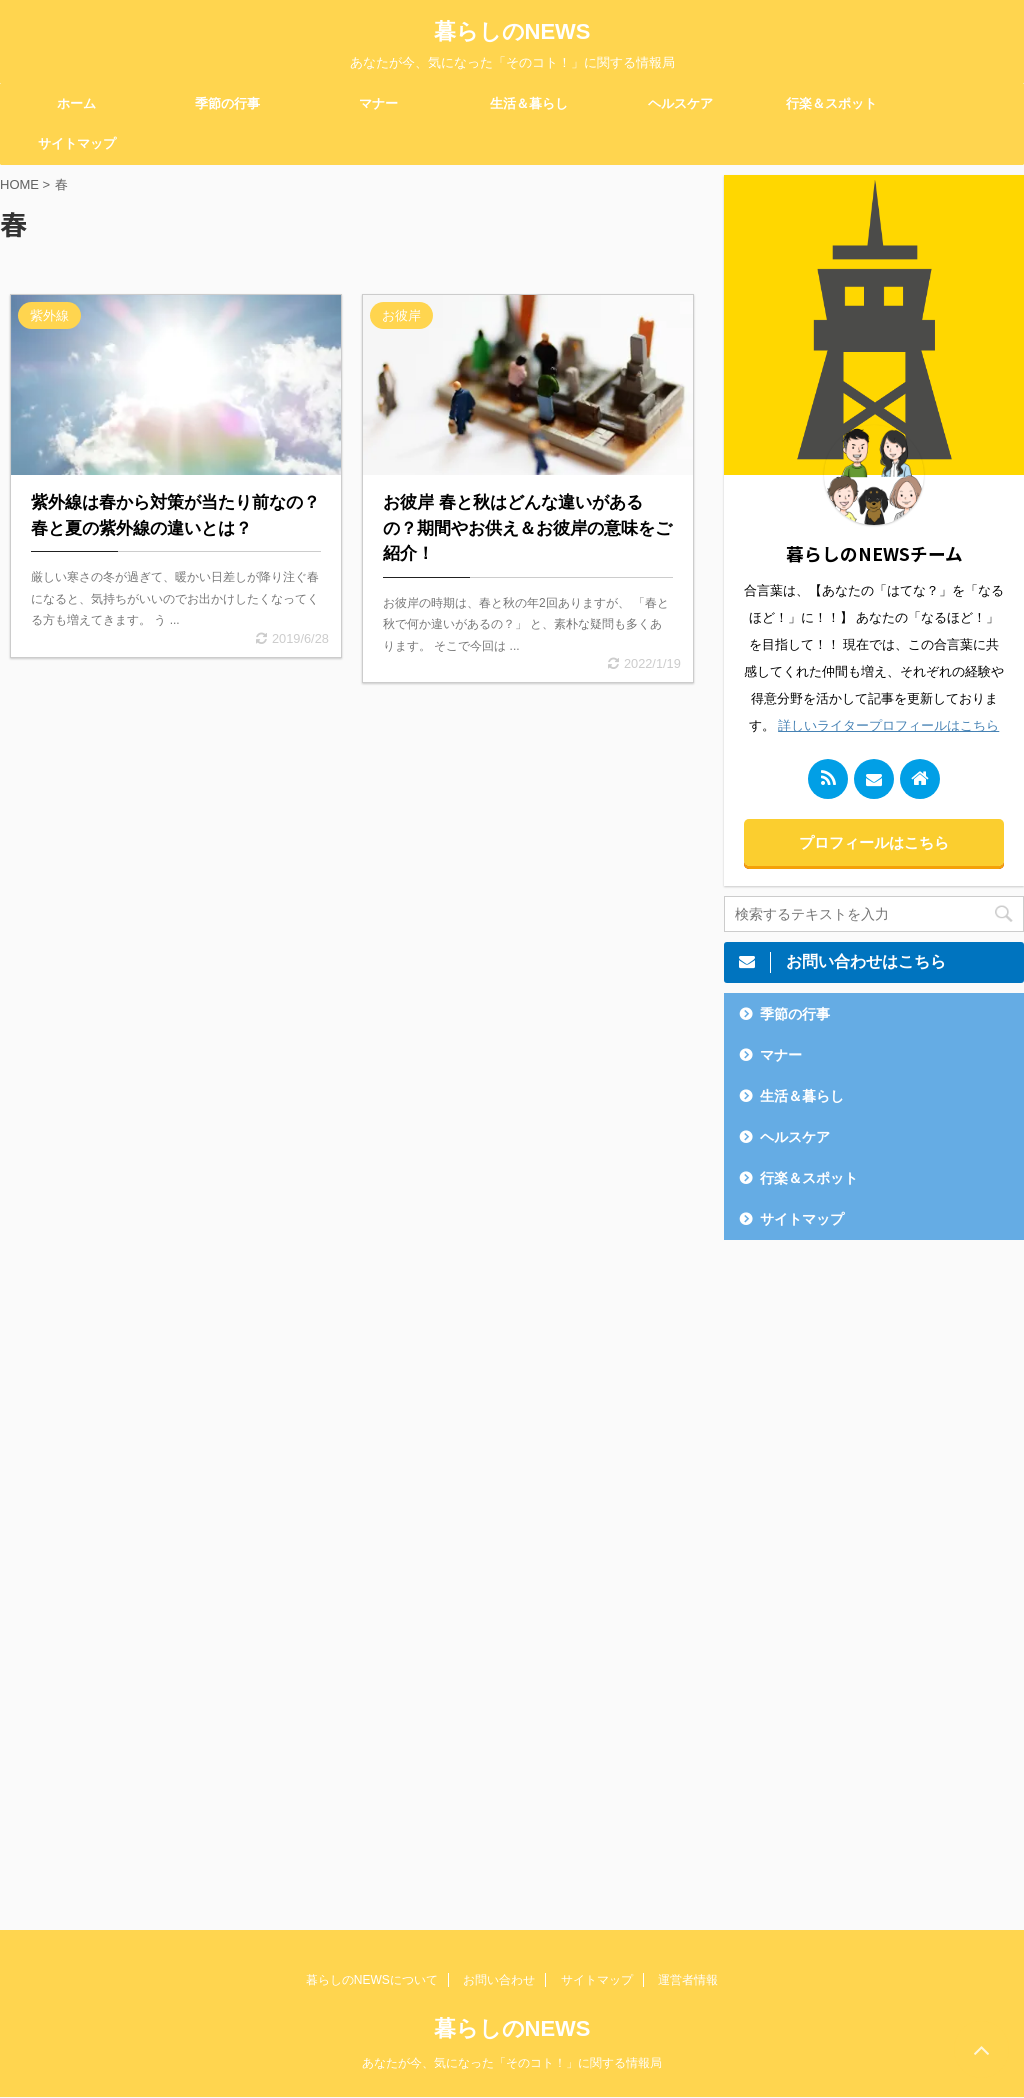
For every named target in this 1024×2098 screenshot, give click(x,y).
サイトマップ (77, 143)
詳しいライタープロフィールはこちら (888, 725)
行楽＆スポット (831, 103)
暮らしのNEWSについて (372, 1980)
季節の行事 (227, 103)
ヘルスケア (680, 103)
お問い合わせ (499, 1980)
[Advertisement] (874, 1570)
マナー (378, 103)
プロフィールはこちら (874, 842)
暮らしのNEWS (512, 31)
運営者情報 (688, 1980)
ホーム (76, 103)
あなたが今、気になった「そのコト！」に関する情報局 (512, 2063)
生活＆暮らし (529, 103)
